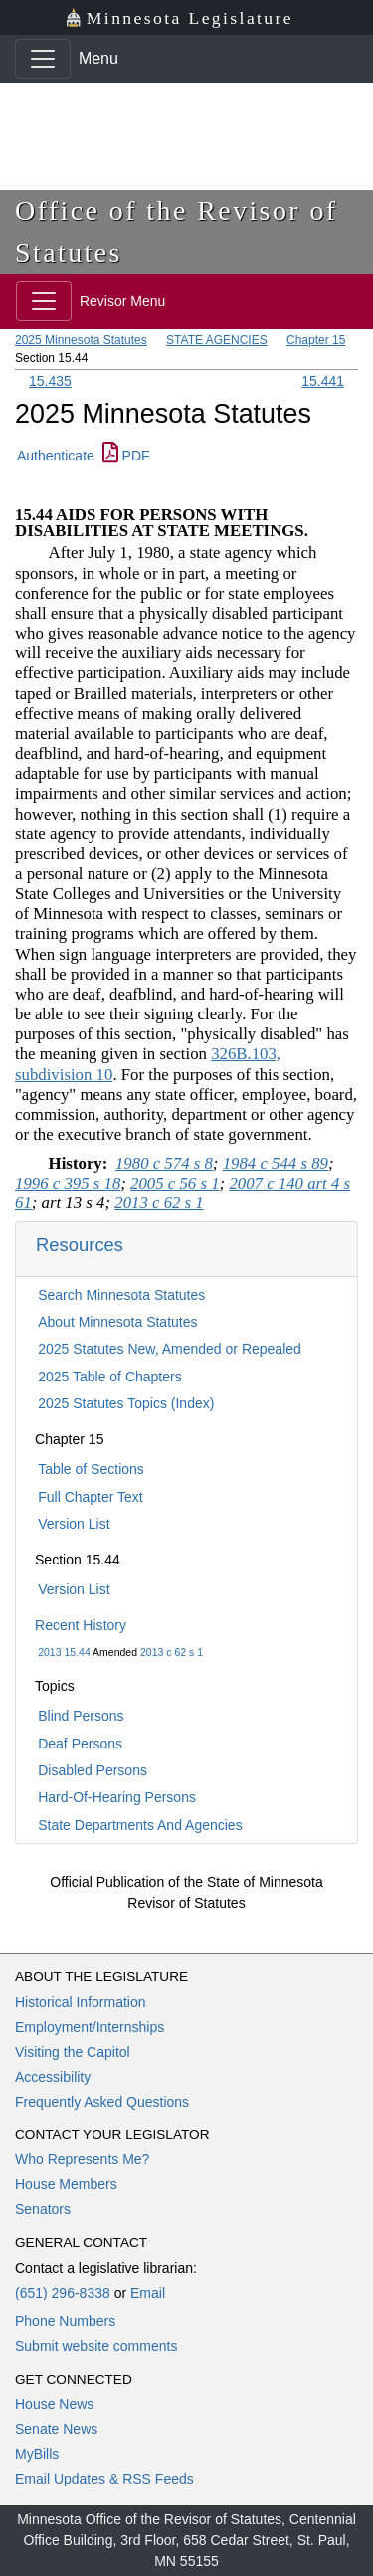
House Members (66, 2184)
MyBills (37, 2454)
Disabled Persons (92, 1770)
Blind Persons (80, 1716)
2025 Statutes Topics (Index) (126, 1403)
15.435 (50, 381)
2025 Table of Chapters (110, 1376)
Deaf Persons (80, 1743)
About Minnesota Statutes (117, 1322)
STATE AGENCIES (217, 340)
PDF (126, 455)
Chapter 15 (315, 340)
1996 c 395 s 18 (67, 1183)
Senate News (56, 2429)
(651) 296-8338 (62, 2292)
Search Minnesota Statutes (121, 1295)
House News (54, 2404)
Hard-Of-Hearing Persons (117, 1797)
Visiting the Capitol (72, 2052)
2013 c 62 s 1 (171, 1652)
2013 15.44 (64, 1652)
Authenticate (55, 455)
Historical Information (80, 2002)
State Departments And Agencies (140, 1825)
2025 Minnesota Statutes (81, 340)
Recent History (80, 1625)
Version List (73, 1524)
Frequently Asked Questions (102, 2102)
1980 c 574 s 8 (164, 1163)
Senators (43, 2209)
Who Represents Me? (82, 2159)
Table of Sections (91, 1469)
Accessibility (53, 2077)
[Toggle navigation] (43, 59)
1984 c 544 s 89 (275, 1163)
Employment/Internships (89, 2027)
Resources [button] (79, 1244)
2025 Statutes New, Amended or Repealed (169, 1349)
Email (147, 2292)
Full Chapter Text (90, 1497)
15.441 (322, 381)
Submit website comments (96, 2346)
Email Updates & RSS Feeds (104, 2478)
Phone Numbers (65, 2321)
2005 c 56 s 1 (175, 1183)
